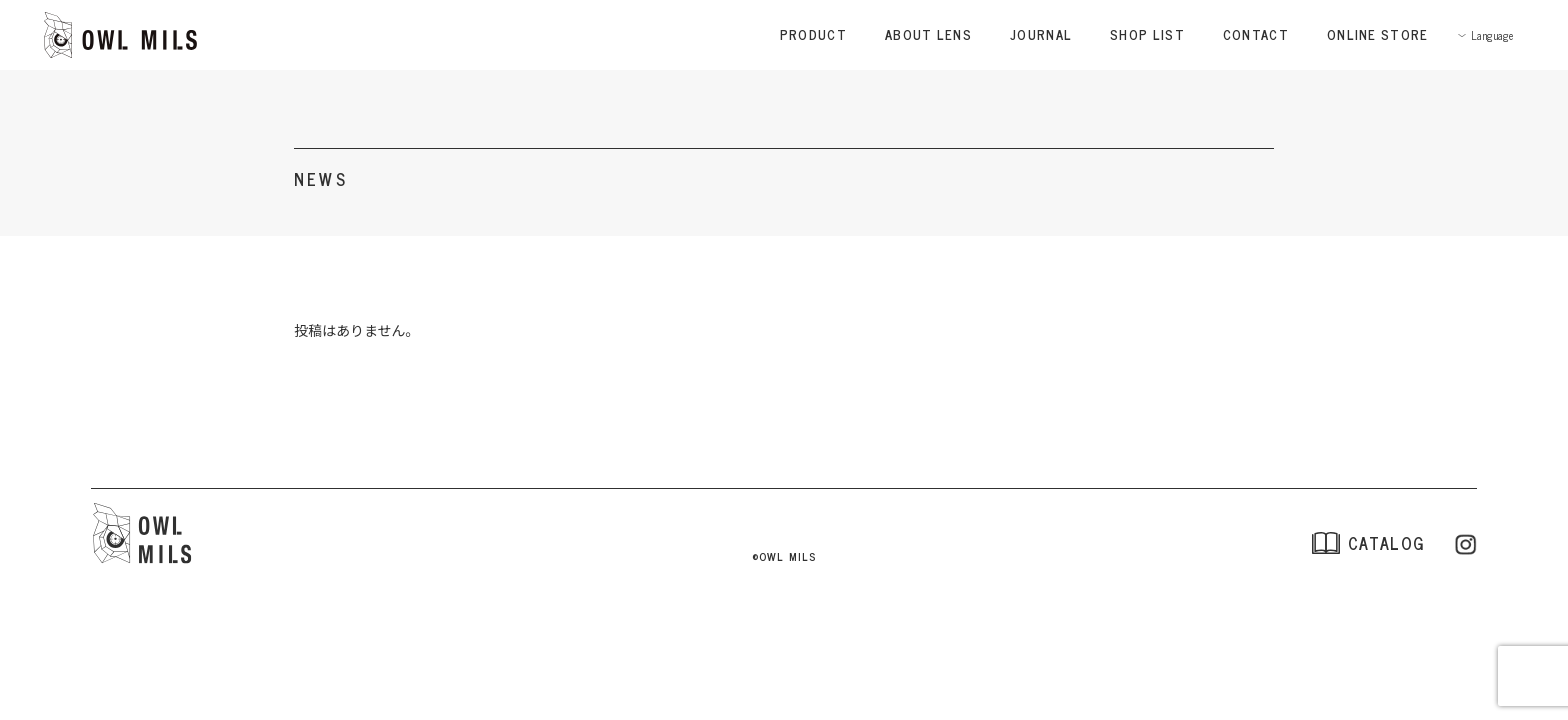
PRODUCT (813, 34)
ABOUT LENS (928, 34)
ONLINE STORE (1378, 34)
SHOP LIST (1147, 34)
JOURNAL (1041, 34)
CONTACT (1256, 34)
